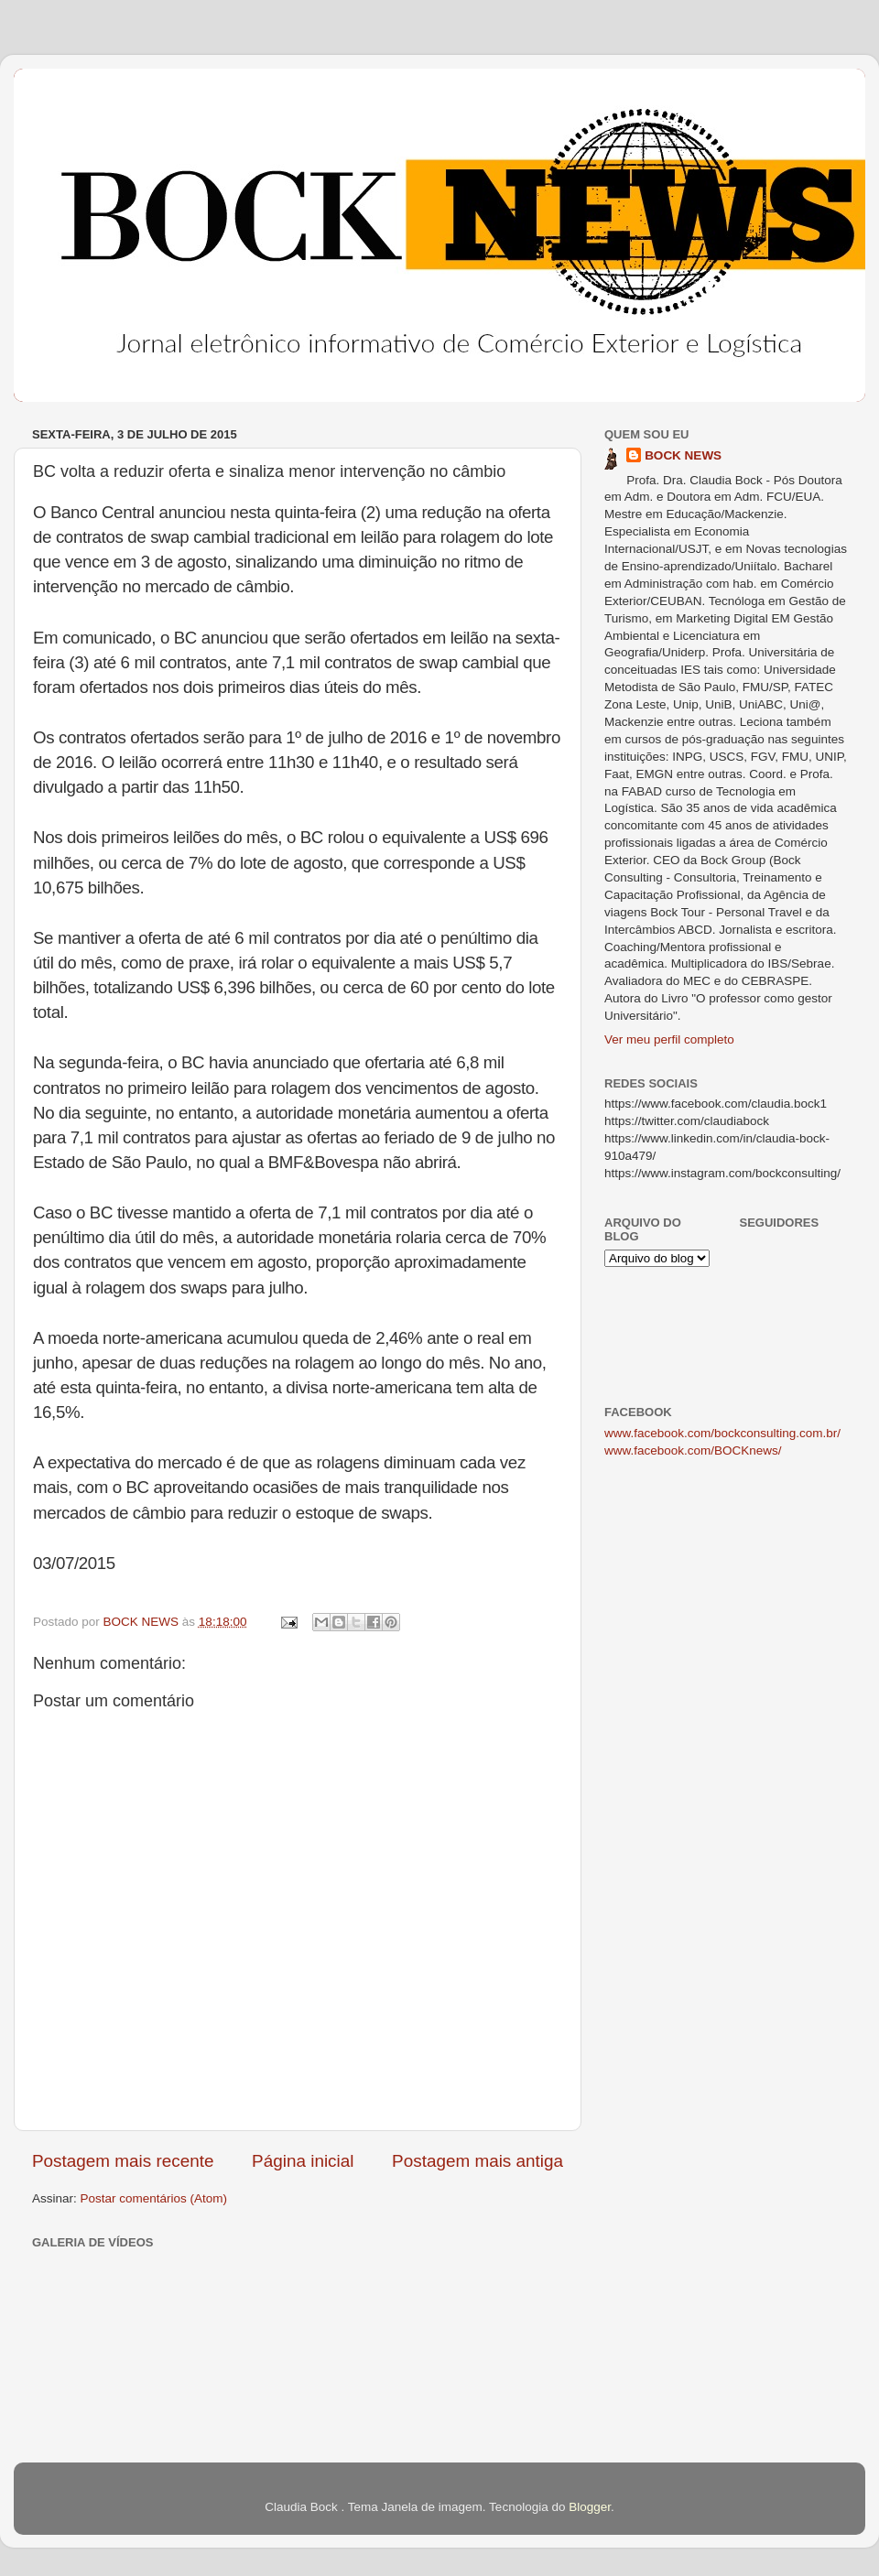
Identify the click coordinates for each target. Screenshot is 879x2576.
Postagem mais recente (122, 2160)
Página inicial (302, 2160)
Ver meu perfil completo (669, 1039)
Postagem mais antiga (477, 2160)
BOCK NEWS (683, 455)
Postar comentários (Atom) (154, 2198)
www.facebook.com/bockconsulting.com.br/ (722, 1433)
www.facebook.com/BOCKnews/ (693, 1450)
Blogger (590, 2507)
